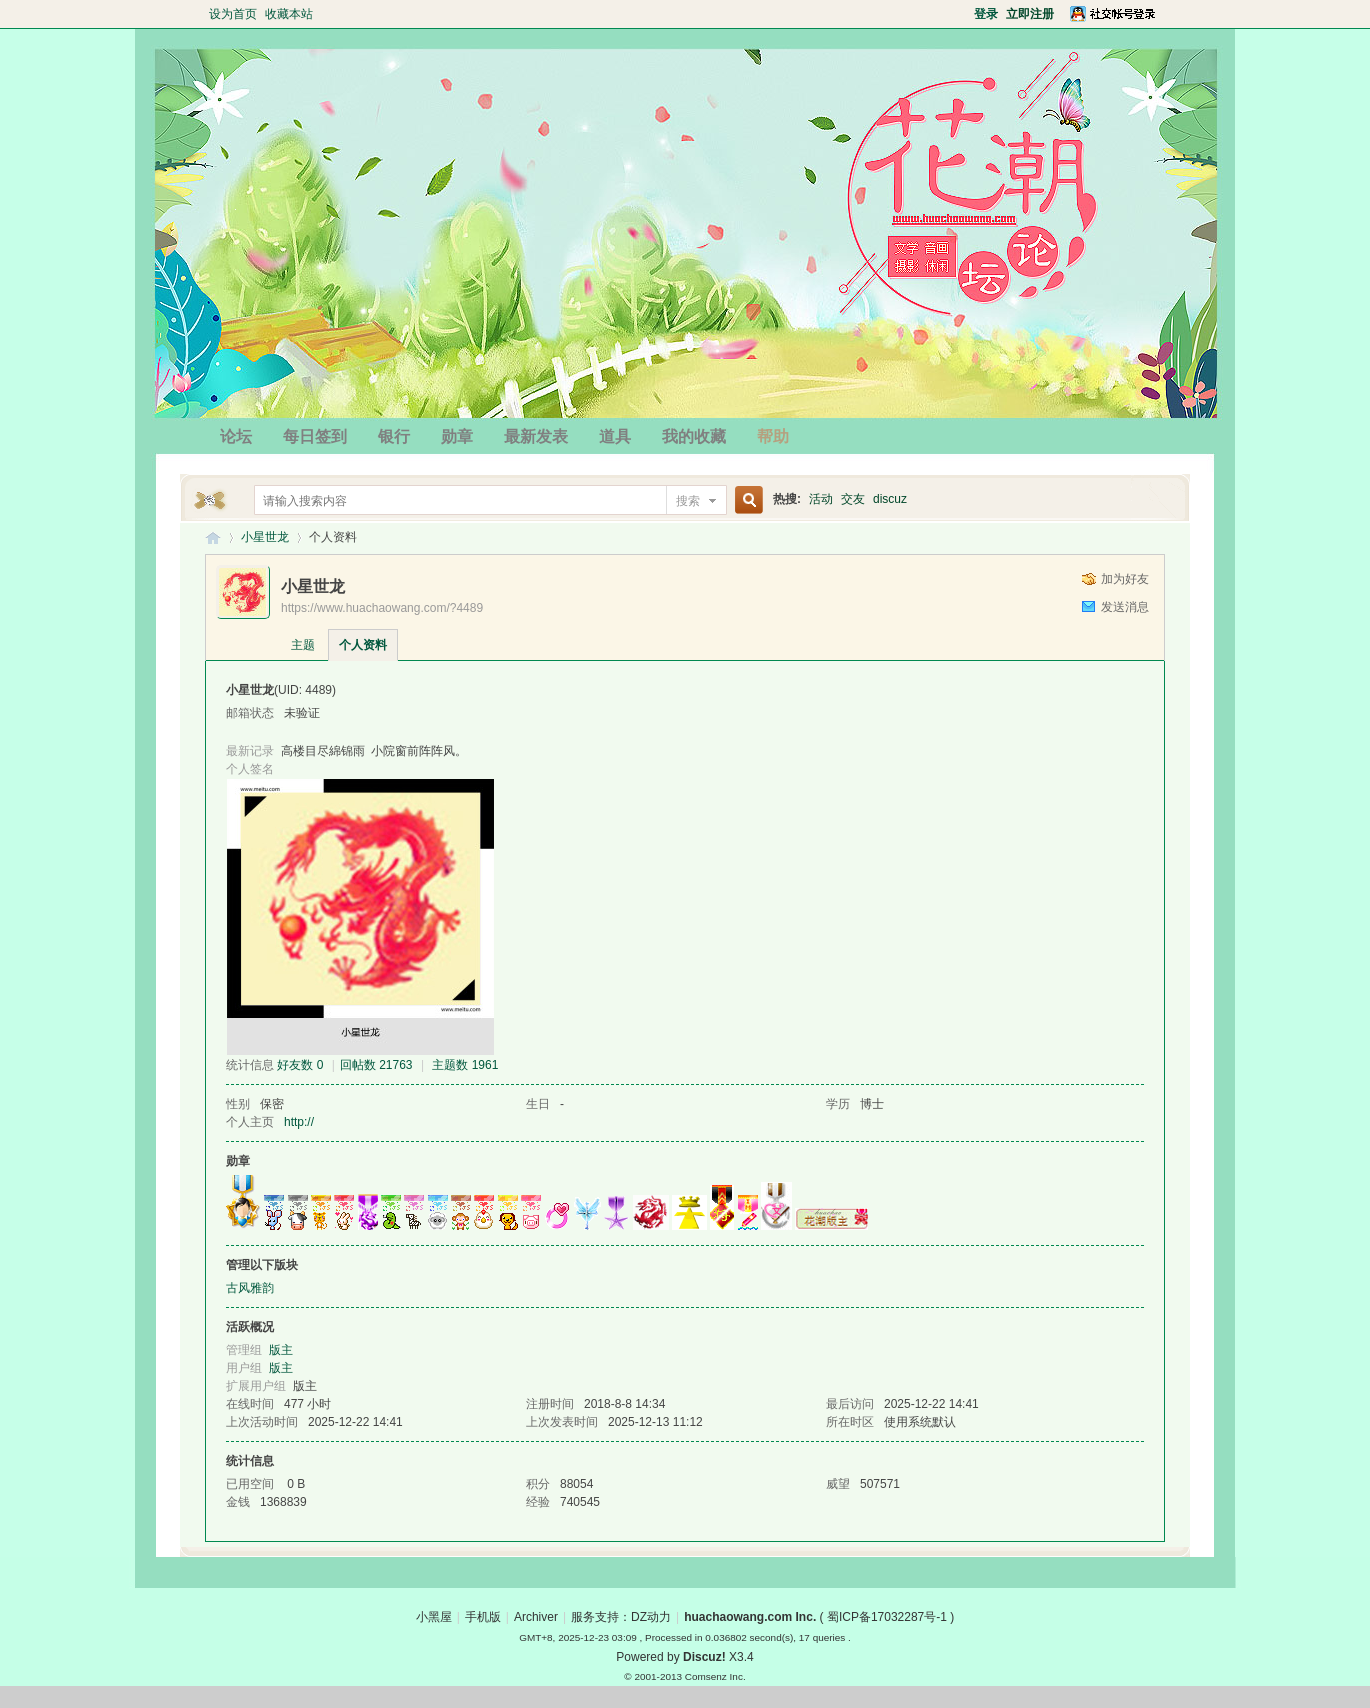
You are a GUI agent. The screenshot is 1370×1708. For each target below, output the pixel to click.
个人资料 (363, 645)
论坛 (236, 436)
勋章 (457, 436)
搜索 (688, 501)
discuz (890, 499)
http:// (299, 1122)
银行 (394, 436)
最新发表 (536, 436)
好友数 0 (300, 1065)
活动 (821, 499)
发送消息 (1125, 607)
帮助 (773, 436)
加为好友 (1125, 579)
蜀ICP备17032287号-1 (887, 1617)
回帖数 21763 (376, 1065)
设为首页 (233, 14)
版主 (281, 1350)
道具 (615, 436)
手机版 (483, 1617)
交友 (853, 499)
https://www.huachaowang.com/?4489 (382, 608)
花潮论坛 (213, 537)
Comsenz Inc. (715, 1676)
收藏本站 (289, 14)
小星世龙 (265, 537)
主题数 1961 (465, 1065)
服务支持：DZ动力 (621, 1617)
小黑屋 (434, 1617)
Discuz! (704, 1657)
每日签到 (315, 436)
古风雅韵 (250, 1288)
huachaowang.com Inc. (750, 1617)
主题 (303, 645)
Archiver (536, 1617)
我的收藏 (694, 436)
